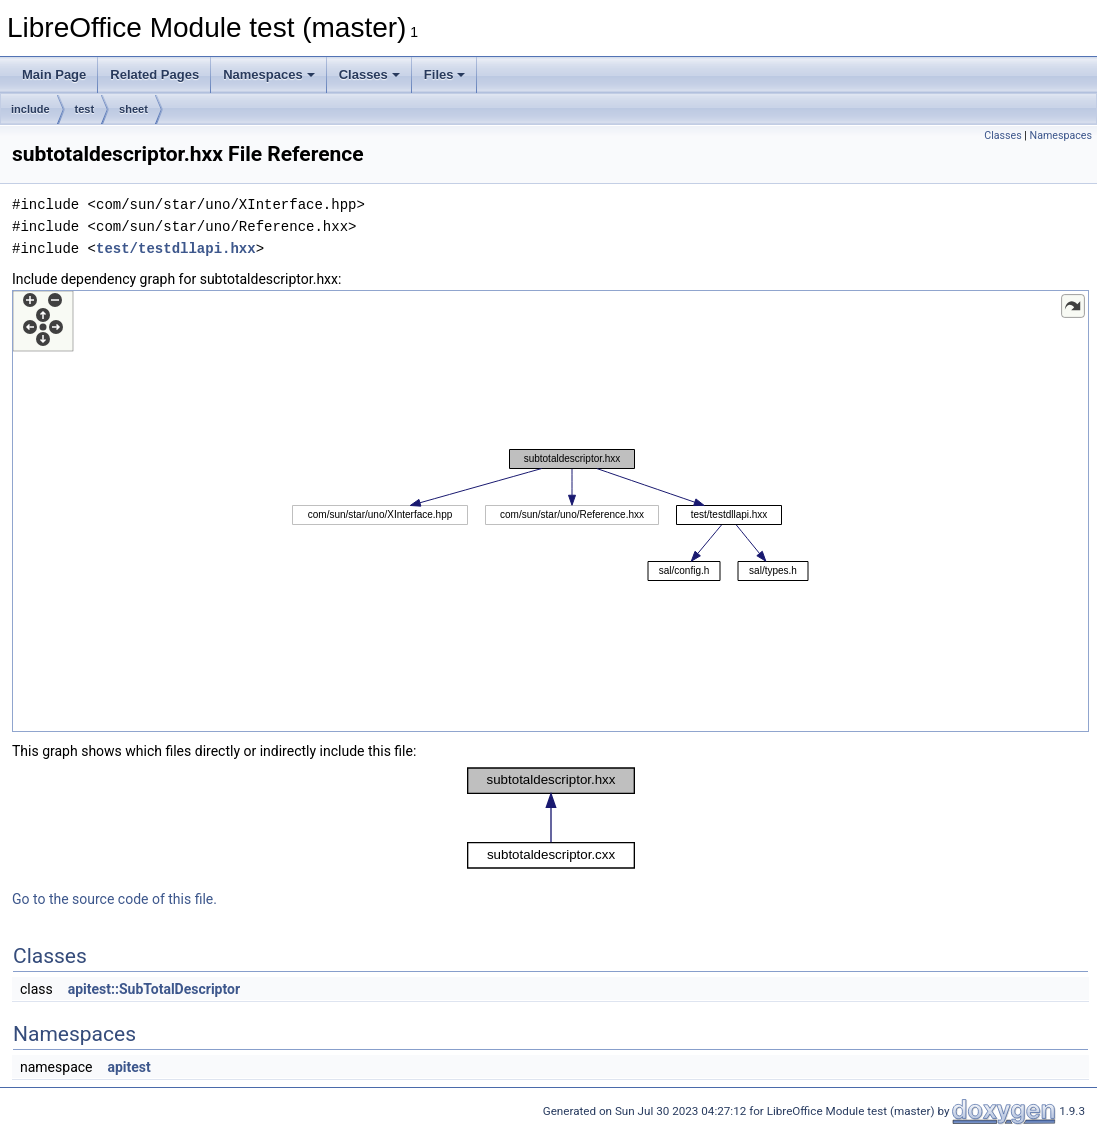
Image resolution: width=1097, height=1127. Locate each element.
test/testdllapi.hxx (176, 248)
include (30, 109)
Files (445, 74)
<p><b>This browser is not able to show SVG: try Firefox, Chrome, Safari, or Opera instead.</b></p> (550, 511)
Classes (369, 74)
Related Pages (154, 74)
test (85, 109)
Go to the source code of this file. (114, 899)
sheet (133, 109)
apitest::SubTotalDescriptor (154, 989)
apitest (128, 1067)
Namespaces (269, 74)
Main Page (54, 74)
